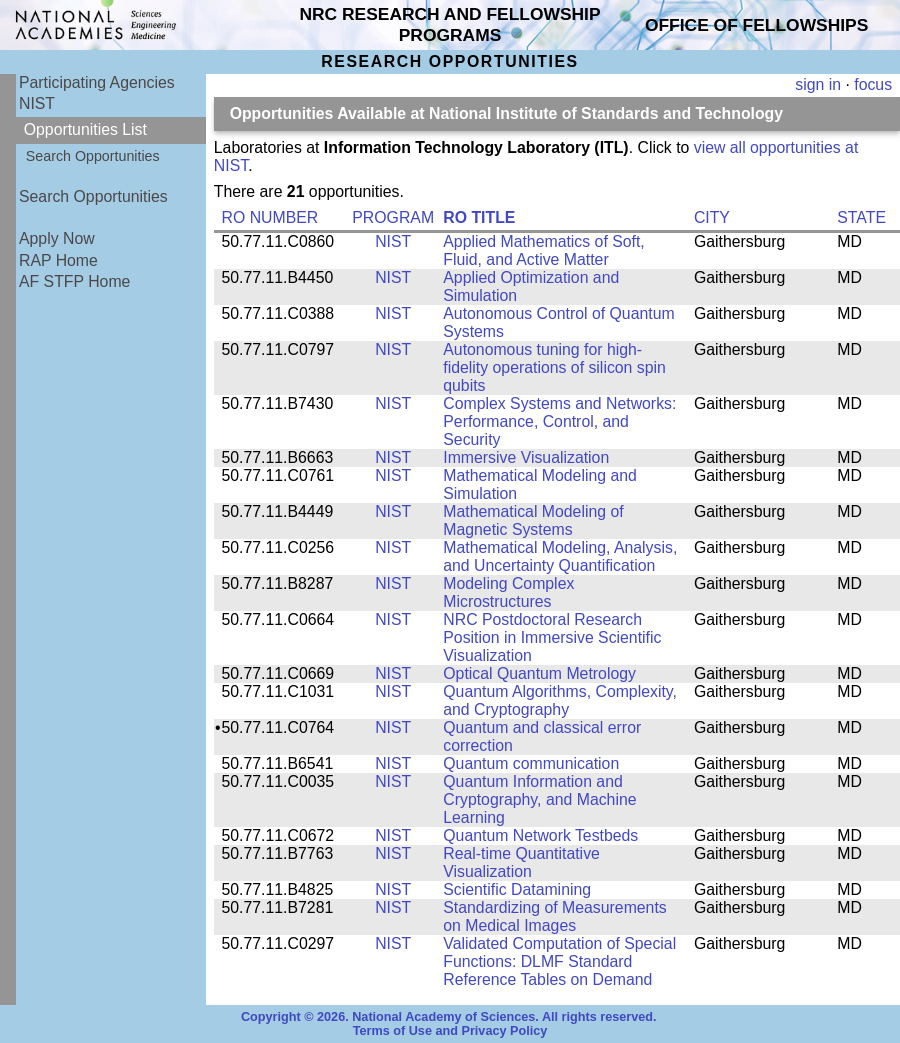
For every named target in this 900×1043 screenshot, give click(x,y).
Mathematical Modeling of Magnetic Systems (533, 520)
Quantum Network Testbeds (540, 835)
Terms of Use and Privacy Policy (450, 1031)
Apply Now (57, 238)
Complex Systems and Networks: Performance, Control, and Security (559, 421)
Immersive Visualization (526, 457)
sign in (818, 84)
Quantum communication (531, 763)
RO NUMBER (270, 217)
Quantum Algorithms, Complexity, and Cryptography (560, 700)
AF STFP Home (74, 281)
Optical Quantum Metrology (539, 673)
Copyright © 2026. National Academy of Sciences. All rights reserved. (449, 1017)
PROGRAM (393, 217)
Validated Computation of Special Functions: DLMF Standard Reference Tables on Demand (559, 961)
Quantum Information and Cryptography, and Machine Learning (539, 799)
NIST (37, 103)
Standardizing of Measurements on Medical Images (554, 916)
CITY (712, 217)
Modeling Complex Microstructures (508, 592)
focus (873, 84)
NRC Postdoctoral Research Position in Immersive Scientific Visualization (552, 637)
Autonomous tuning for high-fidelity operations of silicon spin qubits (554, 367)
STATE (861, 217)
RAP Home (58, 260)
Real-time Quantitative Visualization (521, 862)
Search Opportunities (93, 156)
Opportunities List (85, 129)
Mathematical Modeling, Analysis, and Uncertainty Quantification (560, 556)
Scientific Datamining (517, 889)
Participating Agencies (97, 82)
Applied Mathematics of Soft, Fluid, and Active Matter (543, 250)
